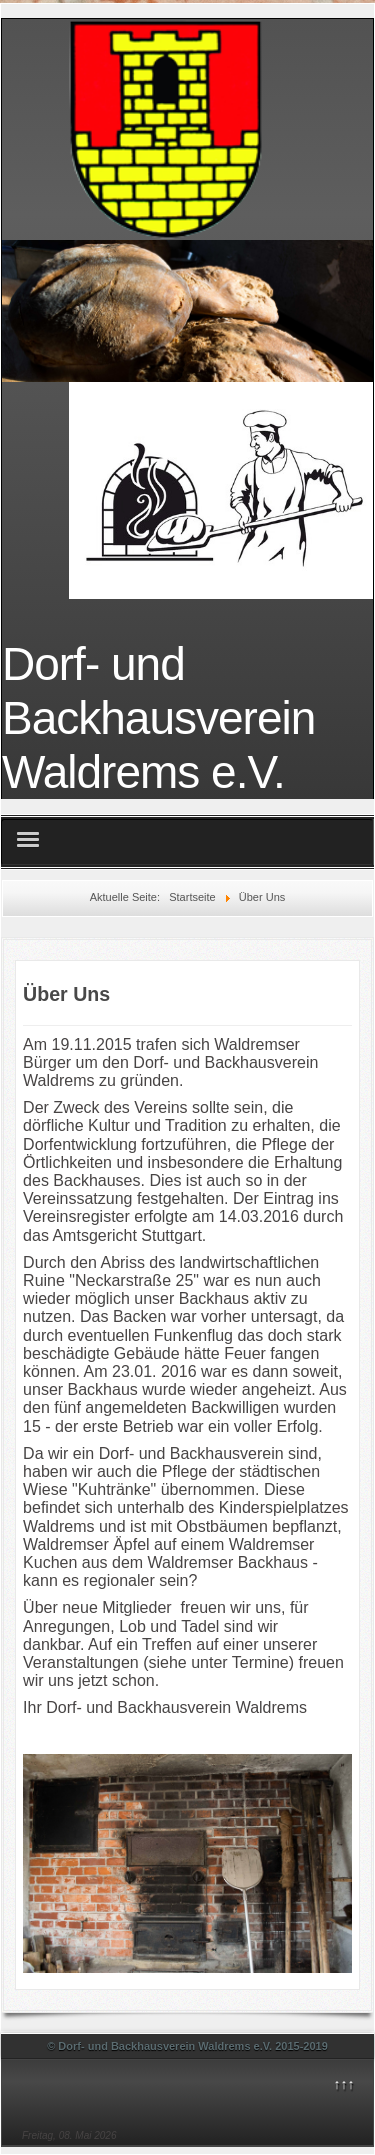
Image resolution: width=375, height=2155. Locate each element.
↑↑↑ (343, 2084)
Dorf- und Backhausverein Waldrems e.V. (158, 718)
